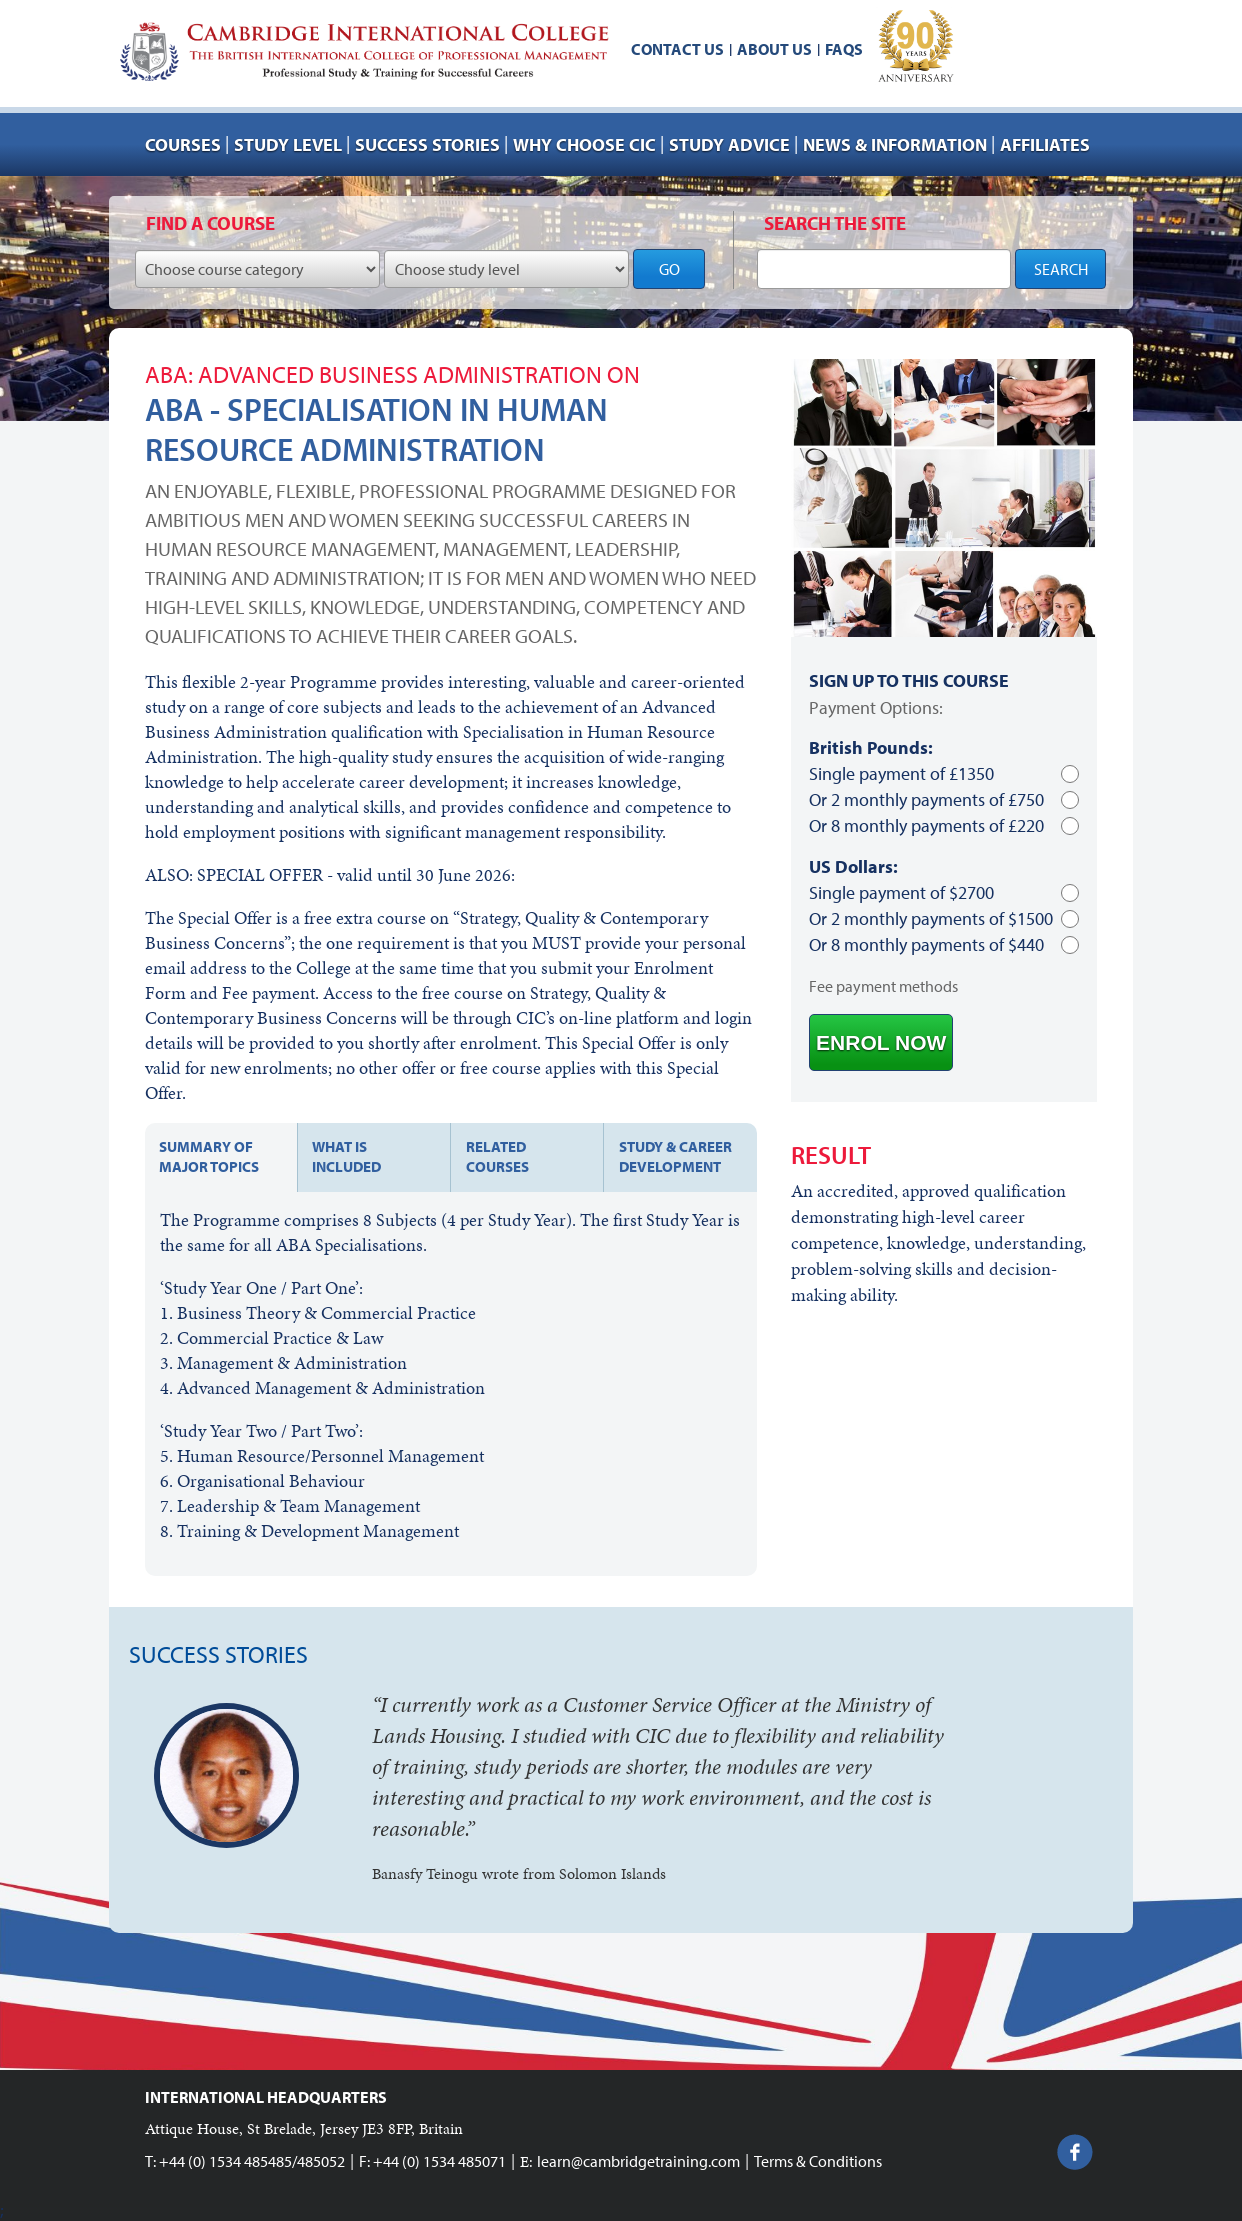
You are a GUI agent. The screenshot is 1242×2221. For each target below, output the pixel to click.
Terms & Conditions (818, 2161)
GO (669, 269)
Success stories (427, 144)
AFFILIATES (1045, 144)
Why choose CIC (584, 144)
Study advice (729, 144)
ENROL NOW (881, 1042)
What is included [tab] (346, 1156)
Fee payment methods (883, 986)
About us (774, 49)
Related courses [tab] (497, 1156)
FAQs (844, 49)
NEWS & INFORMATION (895, 144)
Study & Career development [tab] (675, 1156)
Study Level (288, 144)
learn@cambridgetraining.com (638, 2161)
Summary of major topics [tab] (209, 1156)
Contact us (677, 49)
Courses (183, 144)
